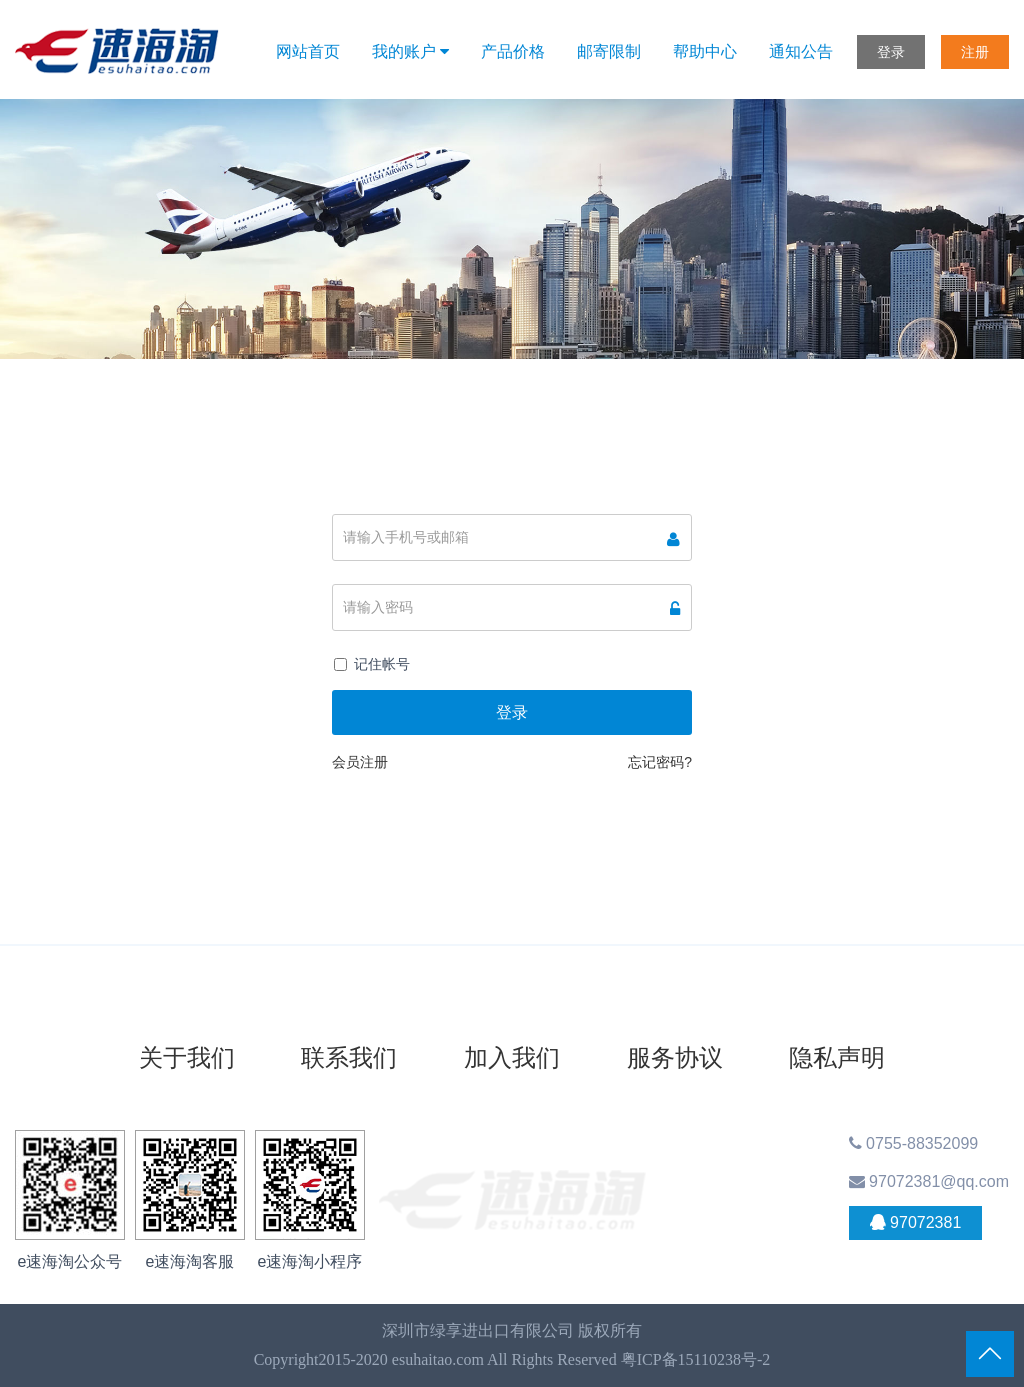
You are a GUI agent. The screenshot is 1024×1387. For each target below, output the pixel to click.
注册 (975, 52)
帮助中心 (705, 51)
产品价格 (513, 51)
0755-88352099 (914, 1143)
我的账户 (410, 52)
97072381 (916, 1223)
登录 (891, 52)
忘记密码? (660, 762)
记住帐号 (382, 664)
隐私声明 (837, 1058)
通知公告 (801, 51)
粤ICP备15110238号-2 (696, 1359)
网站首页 (308, 51)
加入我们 (512, 1058)
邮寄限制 (609, 51)
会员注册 (360, 762)
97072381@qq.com (929, 1181)
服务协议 (675, 1058)
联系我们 (349, 1058)
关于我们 (187, 1058)
